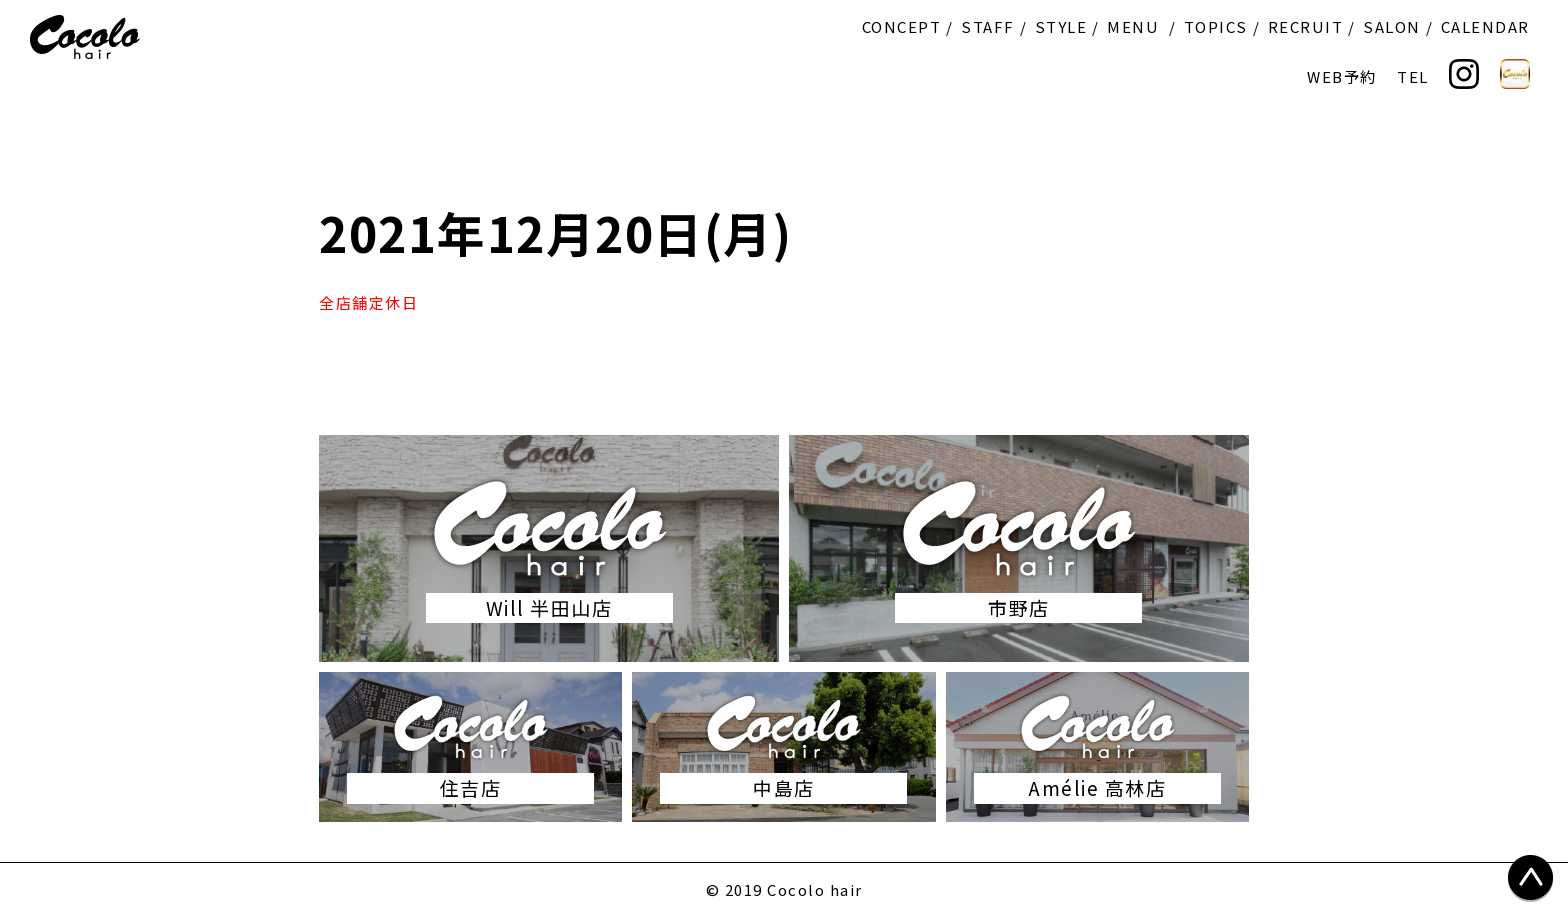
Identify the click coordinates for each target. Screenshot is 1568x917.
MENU (1133, 26)
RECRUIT (1306, 26)
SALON (1392, 26)
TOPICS (1216, 26)
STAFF (988, 26)
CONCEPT (902, 26)
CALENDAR (1485, 26)
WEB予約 (1342, 76)
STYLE (1061, 26)
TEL (1413, 76)
